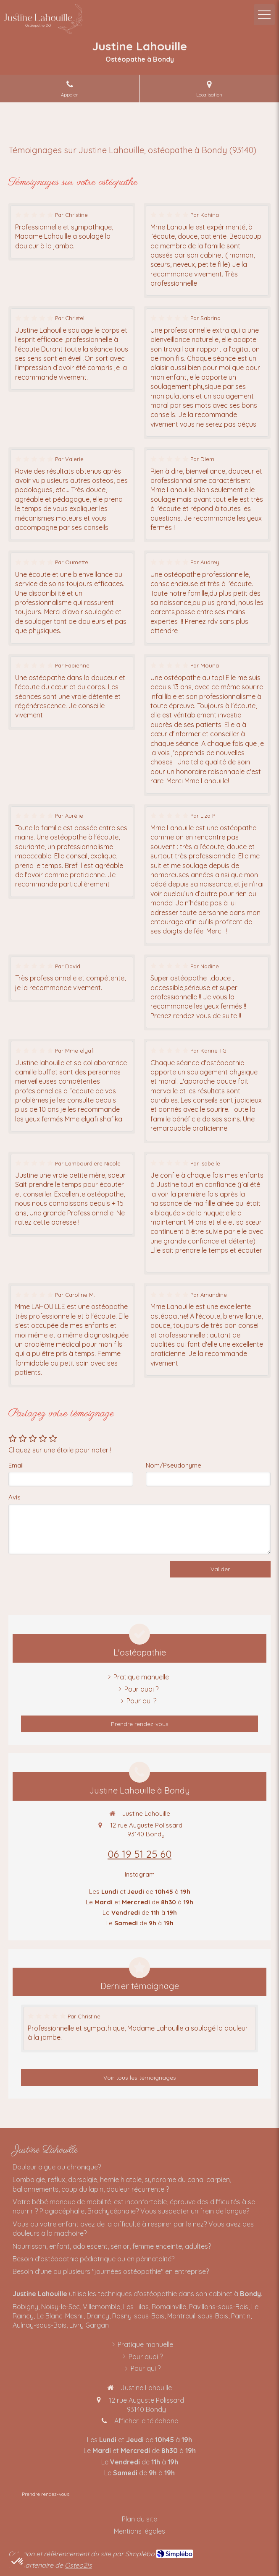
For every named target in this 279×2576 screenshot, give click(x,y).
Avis (14, 1497)
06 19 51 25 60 (139, 1854)
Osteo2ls (78, 2565)
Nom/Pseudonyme (173, 1465)
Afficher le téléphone (146, 2421)
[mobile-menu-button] (264, 14)
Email (16, 1465)
